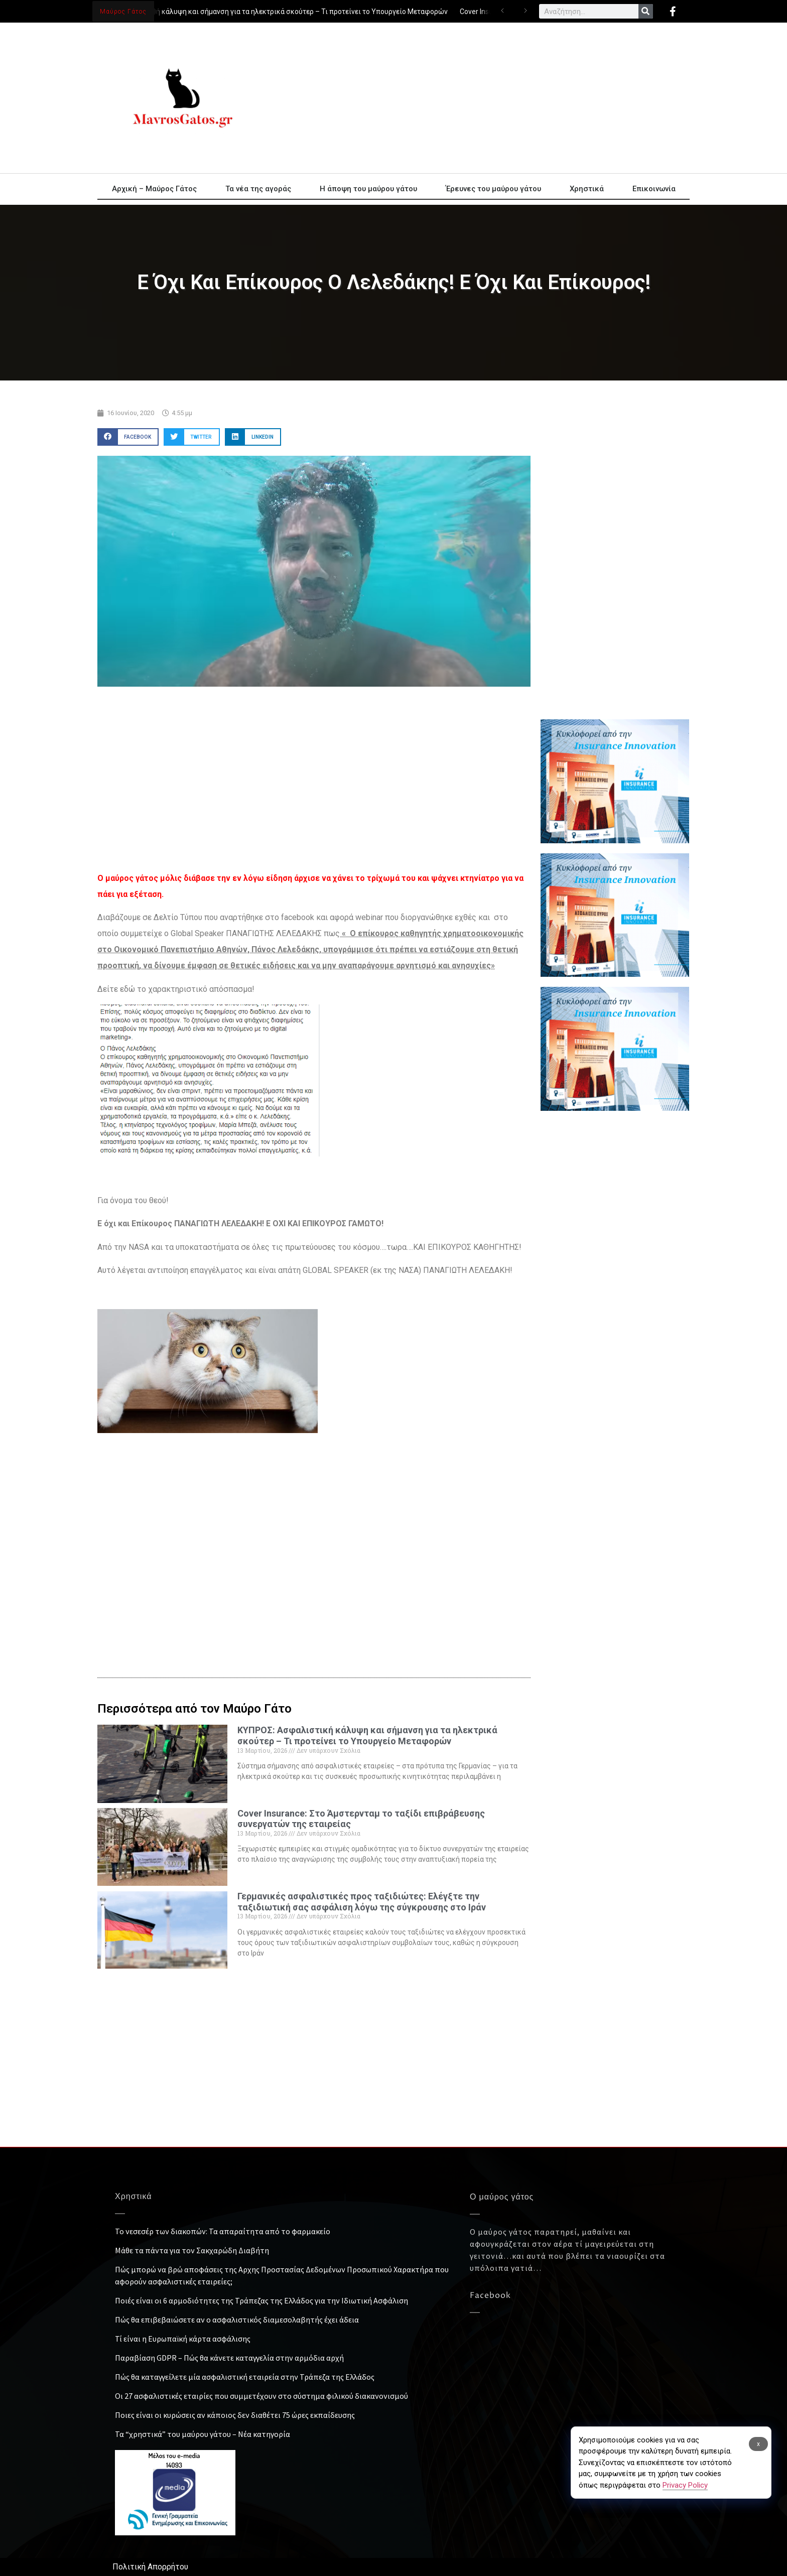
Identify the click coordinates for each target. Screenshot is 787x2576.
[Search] (645, 11)
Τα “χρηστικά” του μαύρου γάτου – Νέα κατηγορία (202, 2434)
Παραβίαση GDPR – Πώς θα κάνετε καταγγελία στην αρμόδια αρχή (229, 2358)
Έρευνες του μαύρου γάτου (493, 188)
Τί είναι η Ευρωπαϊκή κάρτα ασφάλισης (182, 2339)
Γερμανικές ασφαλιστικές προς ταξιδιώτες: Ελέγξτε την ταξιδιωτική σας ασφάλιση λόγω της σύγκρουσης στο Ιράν (361, 1901)
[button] (128, 437)
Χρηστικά (587, 188)
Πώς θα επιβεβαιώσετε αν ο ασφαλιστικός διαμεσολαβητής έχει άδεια (237, 2319)
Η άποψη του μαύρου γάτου (368, 188)
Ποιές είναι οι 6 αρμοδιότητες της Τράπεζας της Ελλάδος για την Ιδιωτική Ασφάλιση (261, 2300)
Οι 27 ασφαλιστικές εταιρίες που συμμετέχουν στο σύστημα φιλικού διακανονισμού (261, 2396)
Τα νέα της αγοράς (258, 188)
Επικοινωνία (654, 188)
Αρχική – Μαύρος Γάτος (154, 188)
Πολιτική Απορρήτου (150, 2566)
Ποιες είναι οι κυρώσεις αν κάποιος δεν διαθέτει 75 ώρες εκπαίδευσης (235, 2415)
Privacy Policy (685, 2485)
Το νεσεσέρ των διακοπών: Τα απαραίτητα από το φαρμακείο (222, 2231)
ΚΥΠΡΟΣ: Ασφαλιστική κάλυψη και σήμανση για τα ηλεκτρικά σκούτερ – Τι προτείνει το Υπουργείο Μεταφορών (270, 12)
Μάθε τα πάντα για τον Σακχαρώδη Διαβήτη (192, 2250)
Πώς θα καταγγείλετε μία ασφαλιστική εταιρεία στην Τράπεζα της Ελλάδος (244, 2377)
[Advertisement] (484, 98)
